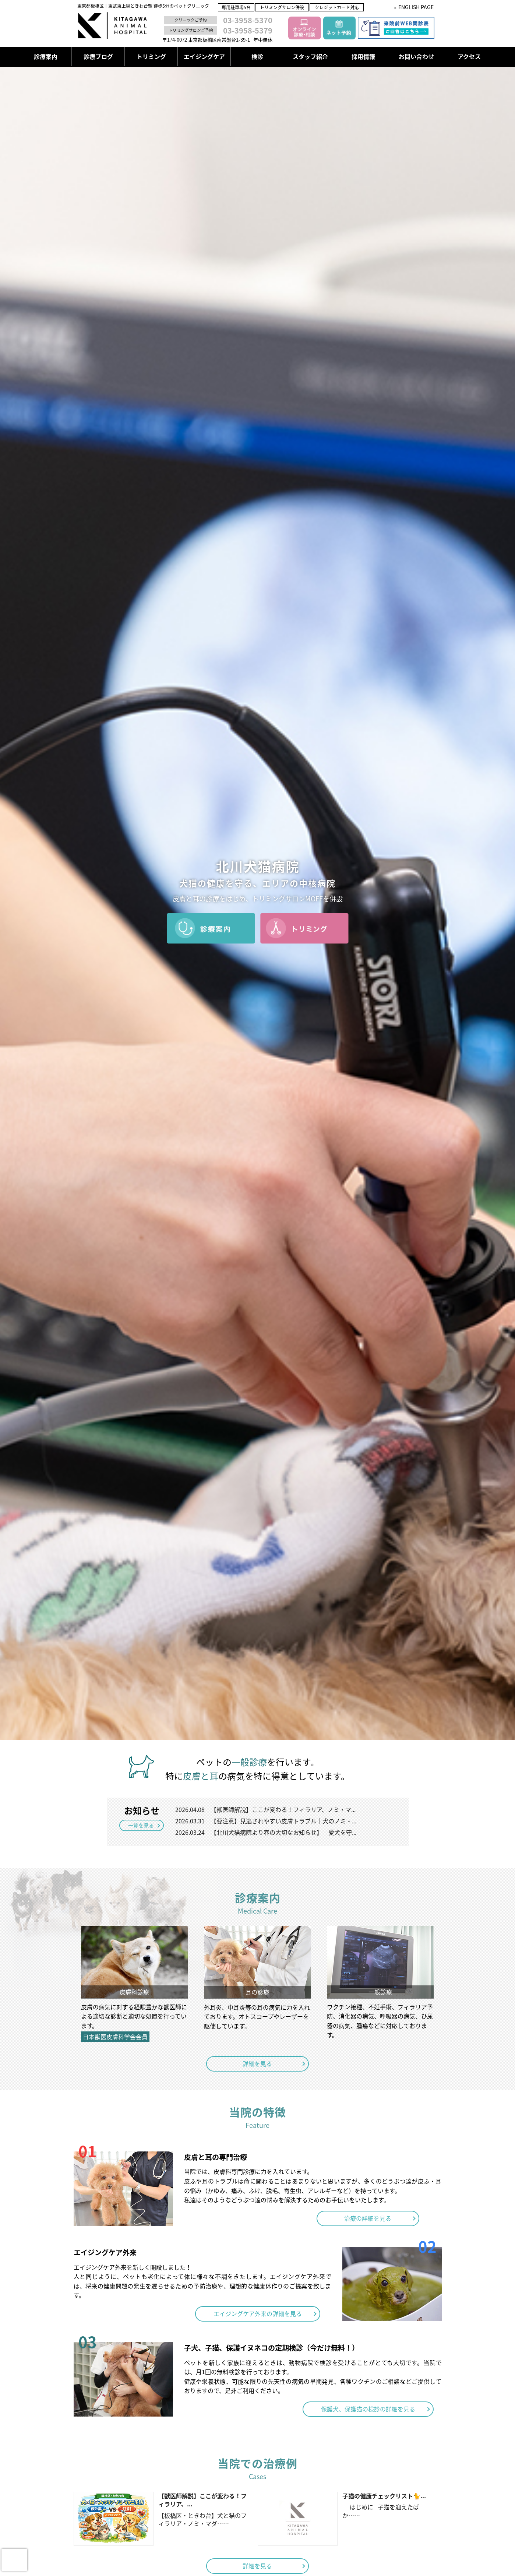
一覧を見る (141, 1825)
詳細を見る (257, 2062)
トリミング (151, 56)
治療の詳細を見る (368, 2215)
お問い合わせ (416, 56)
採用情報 (363, 56)
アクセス (469, 56)
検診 (257, 56)
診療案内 (45, 56)
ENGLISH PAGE (416, 7)
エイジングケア (204, 56)
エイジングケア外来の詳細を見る (258, 2310)
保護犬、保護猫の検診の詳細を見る (368, 2405)
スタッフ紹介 (310, 56)
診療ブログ (98, 56)
